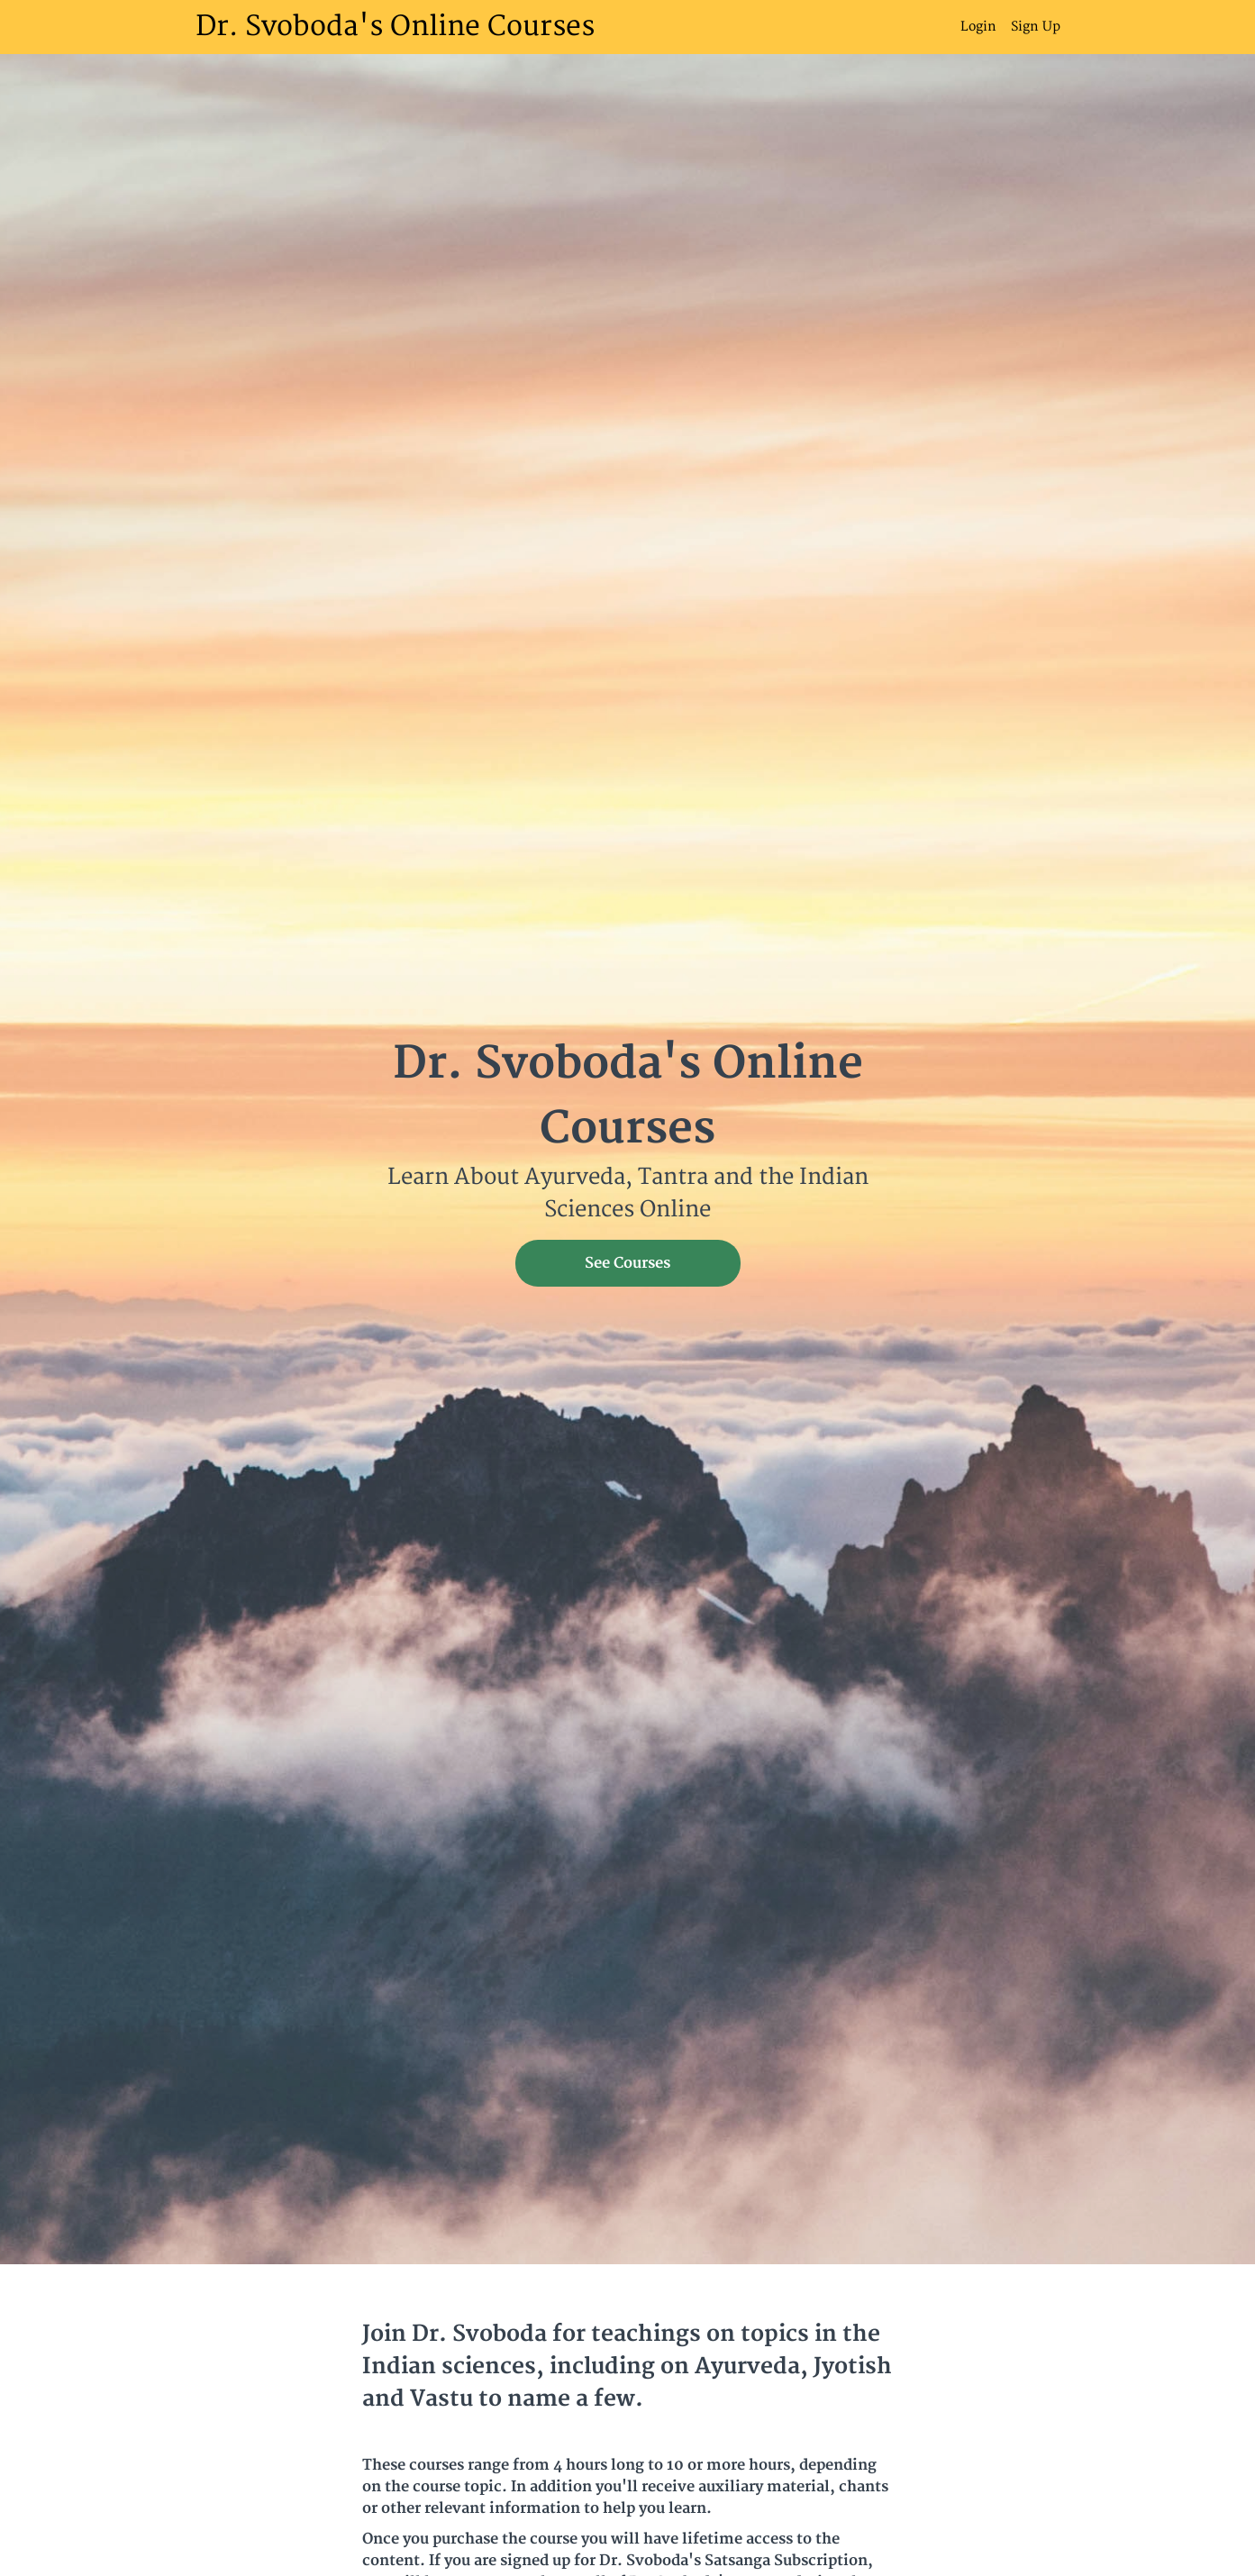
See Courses (627, 1263)
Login (978, 26)
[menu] (1003, 27)
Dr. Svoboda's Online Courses (395, 27)
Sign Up (1035, 26)
